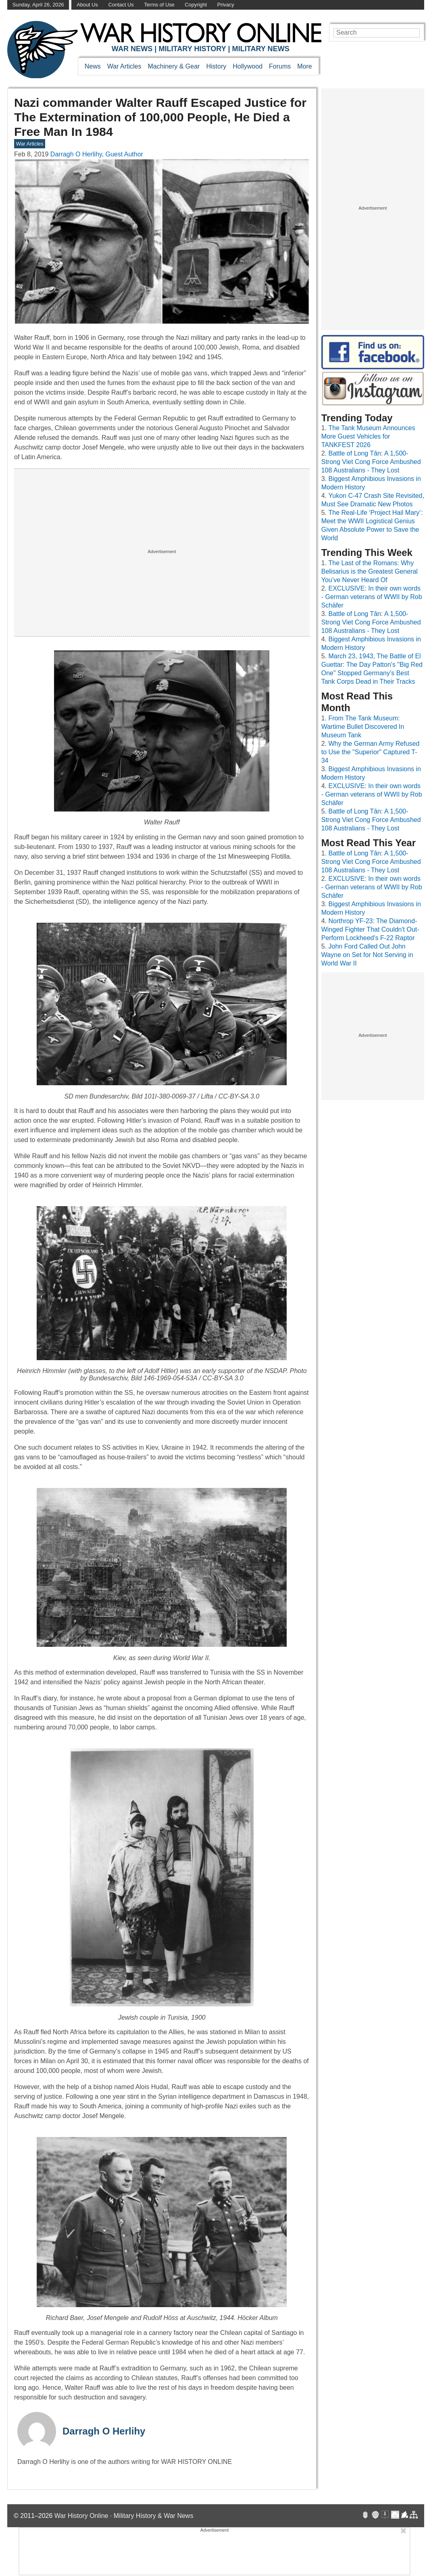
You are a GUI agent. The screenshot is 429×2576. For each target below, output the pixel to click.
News (93, 66)
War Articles (124, 66)
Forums (280, 66)
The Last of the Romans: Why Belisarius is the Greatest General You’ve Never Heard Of (369, 571)
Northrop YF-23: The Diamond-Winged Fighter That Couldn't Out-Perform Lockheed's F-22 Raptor (370, 929)
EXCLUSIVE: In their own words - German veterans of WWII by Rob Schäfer (371, 597)
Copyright (196, 5)
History (216, 66)
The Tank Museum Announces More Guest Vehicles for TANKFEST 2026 (368, 436)
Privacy (225, 5)
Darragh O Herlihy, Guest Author (96, 154)
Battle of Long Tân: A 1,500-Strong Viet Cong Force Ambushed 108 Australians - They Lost (371, 462)
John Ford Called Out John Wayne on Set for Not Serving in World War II (367, 955)
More (304, 66)
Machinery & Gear (174, 66)
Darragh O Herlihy (103, 2431)
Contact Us (120, 5)
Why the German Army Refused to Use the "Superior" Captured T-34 (370, 752)
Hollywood (247, 66)
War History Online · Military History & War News (124, 2515)
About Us (87, 5)
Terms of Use (159, 5)
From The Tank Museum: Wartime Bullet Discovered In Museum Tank (362, 727)
